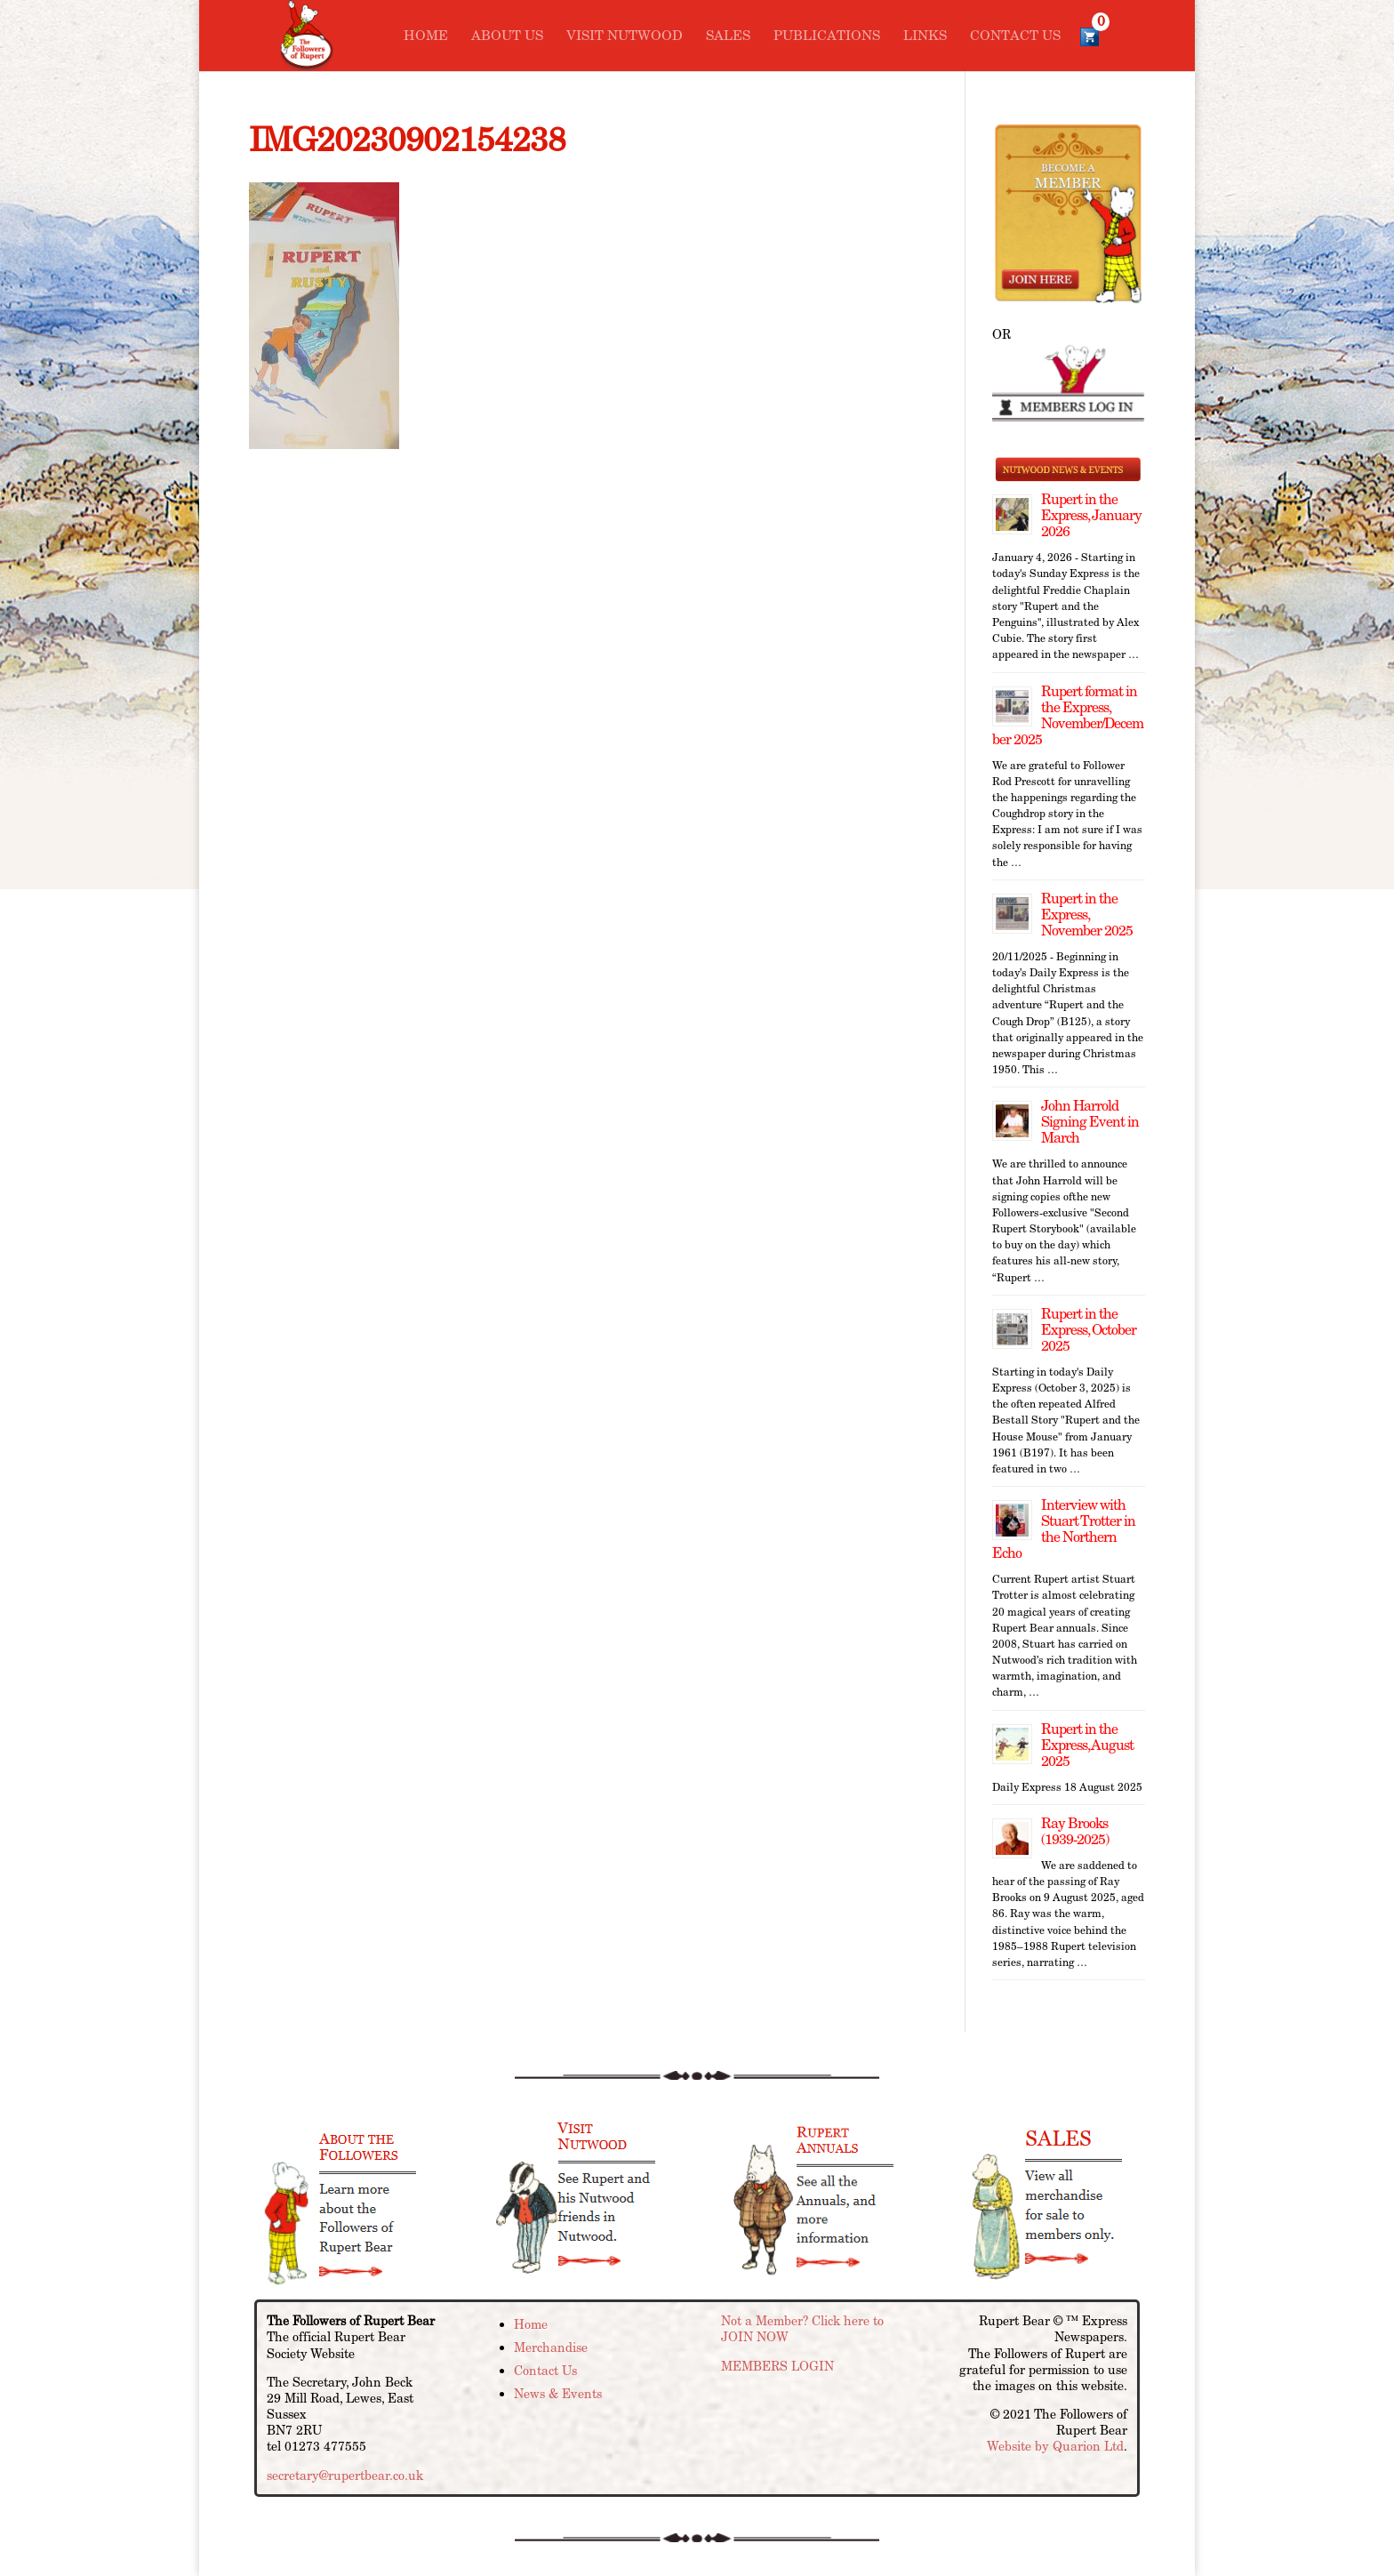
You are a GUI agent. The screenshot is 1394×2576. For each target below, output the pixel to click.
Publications (826, 36)
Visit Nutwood (624, 36)
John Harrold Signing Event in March (1090, 1121)
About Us (507, 36)
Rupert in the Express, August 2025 (1087, 1745)
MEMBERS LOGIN (777, 2366)
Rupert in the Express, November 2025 (1087, 914)
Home (426, 36)
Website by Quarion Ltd (1055, 2446)
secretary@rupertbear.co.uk (345, 2476)
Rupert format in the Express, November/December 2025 (1067, 715)
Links (925, 36)
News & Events (558, 2394)
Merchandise (551, 2347)
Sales (728, 36)
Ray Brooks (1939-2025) (1075, 1831)
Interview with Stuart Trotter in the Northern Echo (1063, 1529)
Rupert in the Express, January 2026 (1091, 515)
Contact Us (1015, 36)
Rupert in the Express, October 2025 (1088, 1329)
